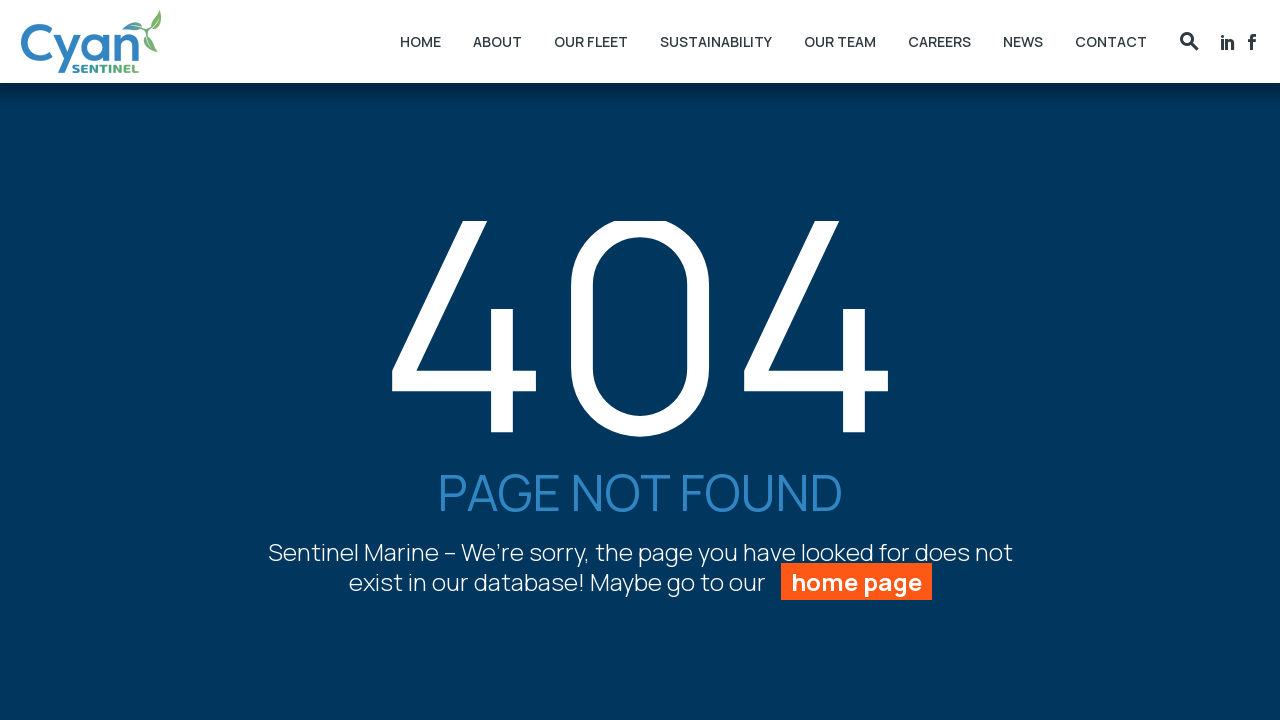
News (1023, 41)
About (497, 41)
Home (420, 41)
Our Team (840, 41)
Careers (939, 41)
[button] (1189, 42)
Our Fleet (591, 41)
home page (856, 581)
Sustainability (716, 41)
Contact (1111, 41)
